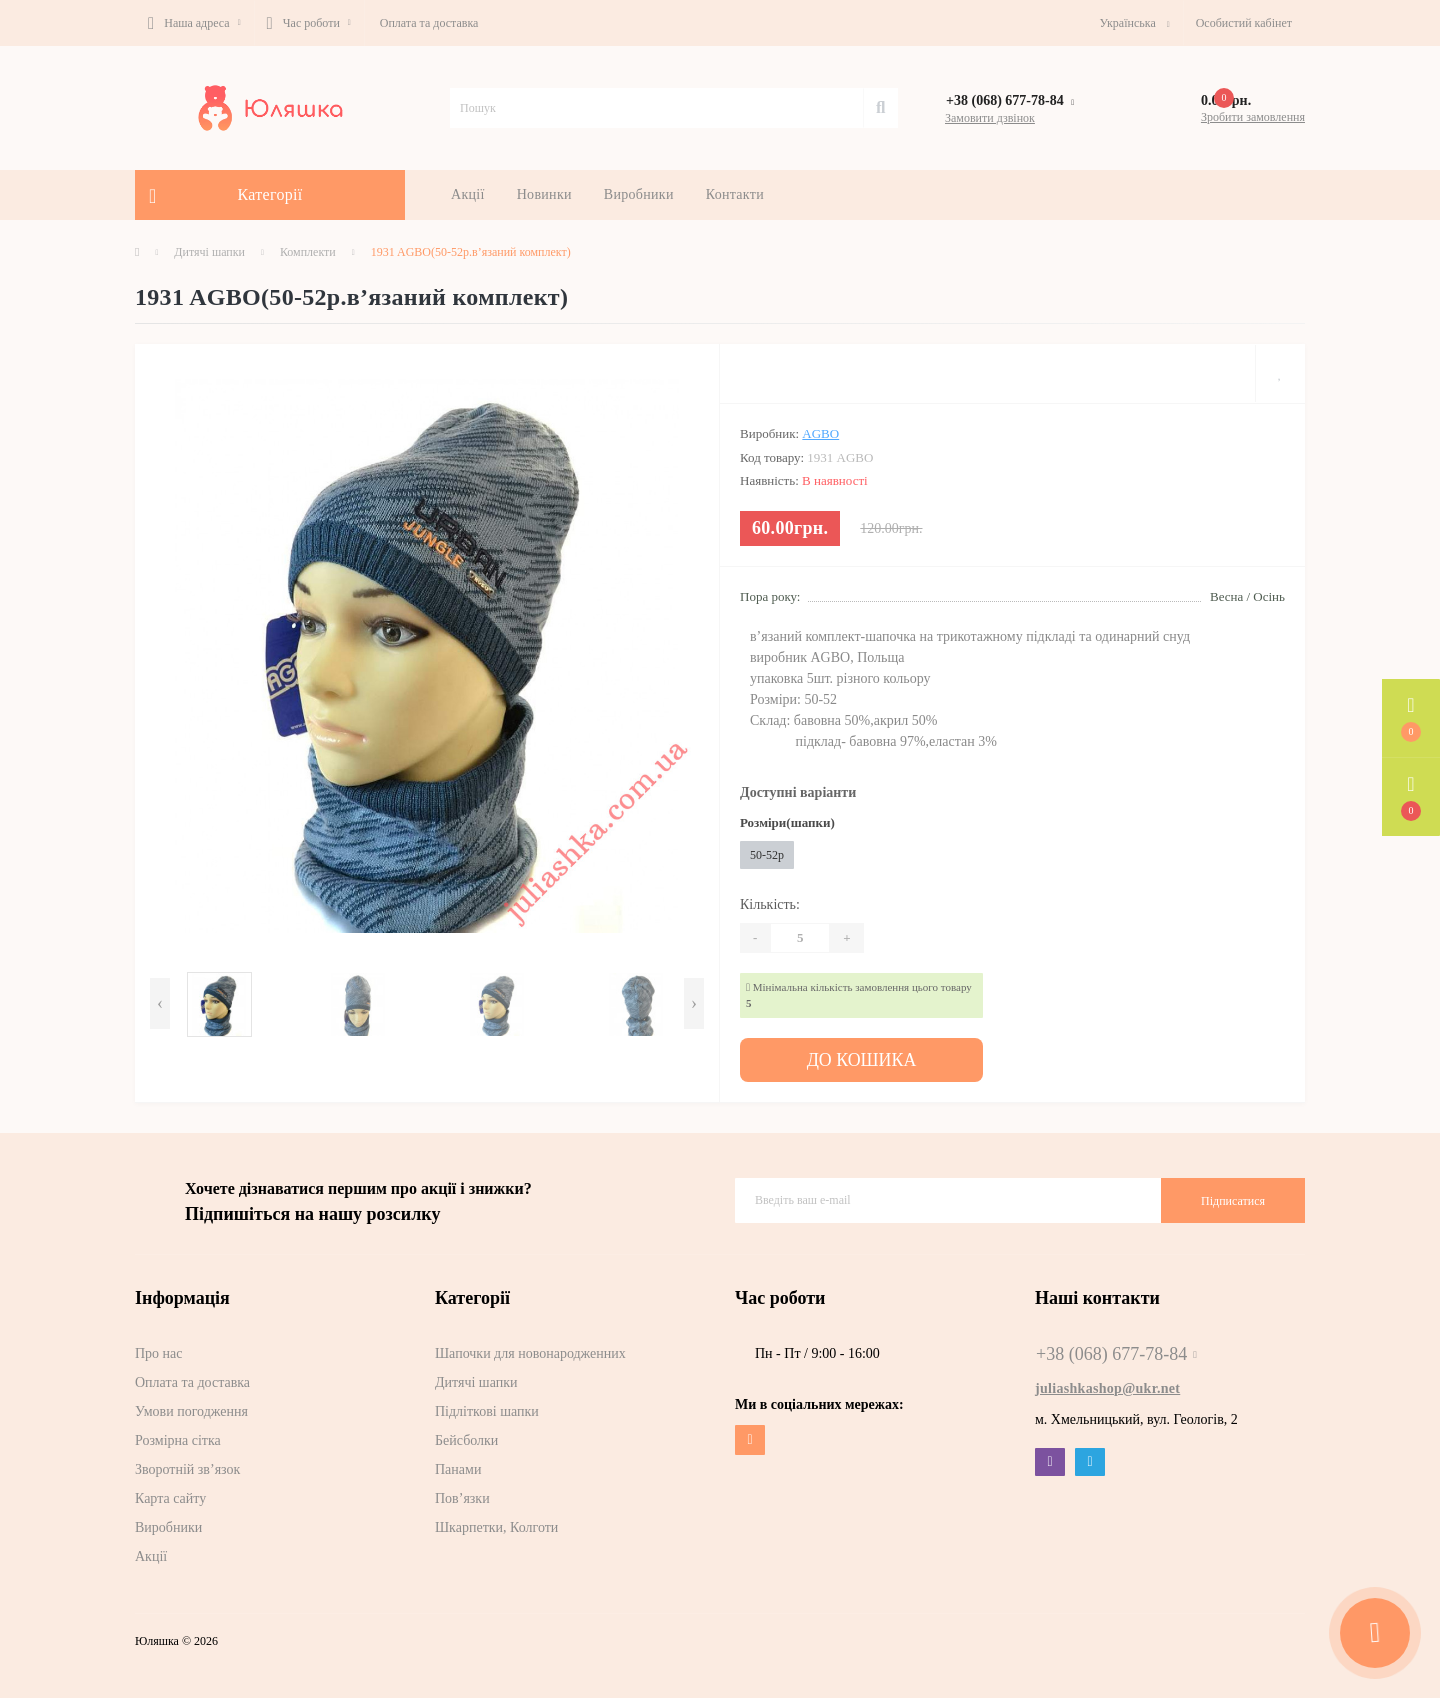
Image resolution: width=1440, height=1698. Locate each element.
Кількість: (770, 904)
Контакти (735, 194)
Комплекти (308, 252)
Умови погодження (191, 1406)
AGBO (820, 433)
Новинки (544, 194)
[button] (194, 23)
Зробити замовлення (1253, 117)
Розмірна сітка (178, 1435)
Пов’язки (462, 1493)
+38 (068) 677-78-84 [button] (1116, 1349)
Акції (468, 194)
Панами (458, 1464)
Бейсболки (466, 1435)
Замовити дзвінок (990, 118)
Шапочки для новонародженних (530, 1348)
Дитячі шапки (209, 252)
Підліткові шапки (487, 1406)
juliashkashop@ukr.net (1107, 1383)
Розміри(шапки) (787, 822)
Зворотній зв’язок (187, 1464)
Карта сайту (170, 1493)
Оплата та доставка (429, 23)
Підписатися (1233, 1195)
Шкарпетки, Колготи (496, 1522)
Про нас (159, 1348)
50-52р (767, 855)
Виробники (639, 194)
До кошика (862, 1057)
